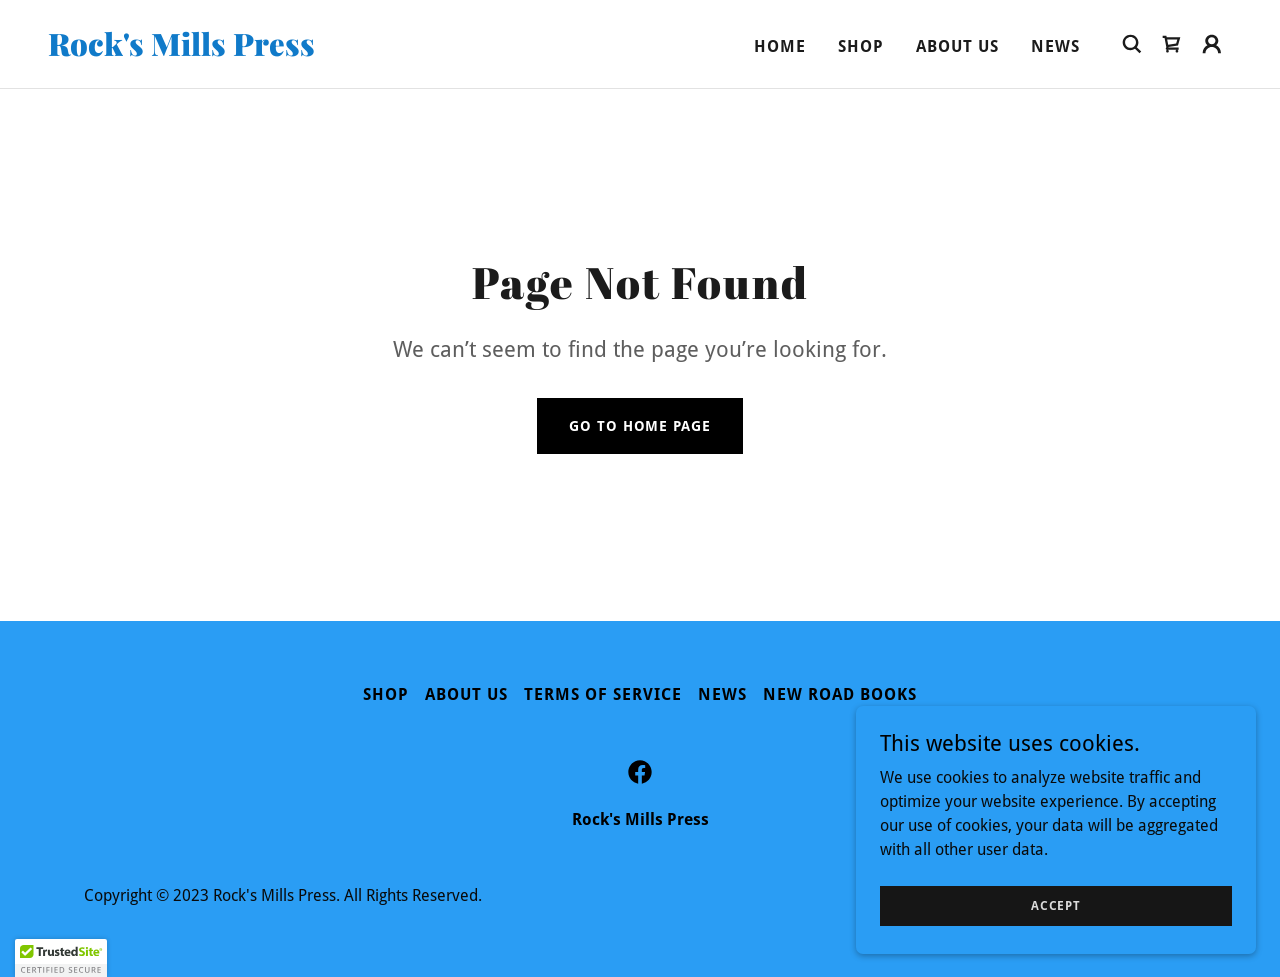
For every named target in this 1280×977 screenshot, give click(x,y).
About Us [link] (957, 46)
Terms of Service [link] (603, 694)
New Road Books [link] (840, 694)
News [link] (1055, 46)
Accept (1056, 905)
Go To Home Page (639, 426)
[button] (1212, 44)
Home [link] (780, 46)
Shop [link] (861, 46)
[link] (214, 50)
